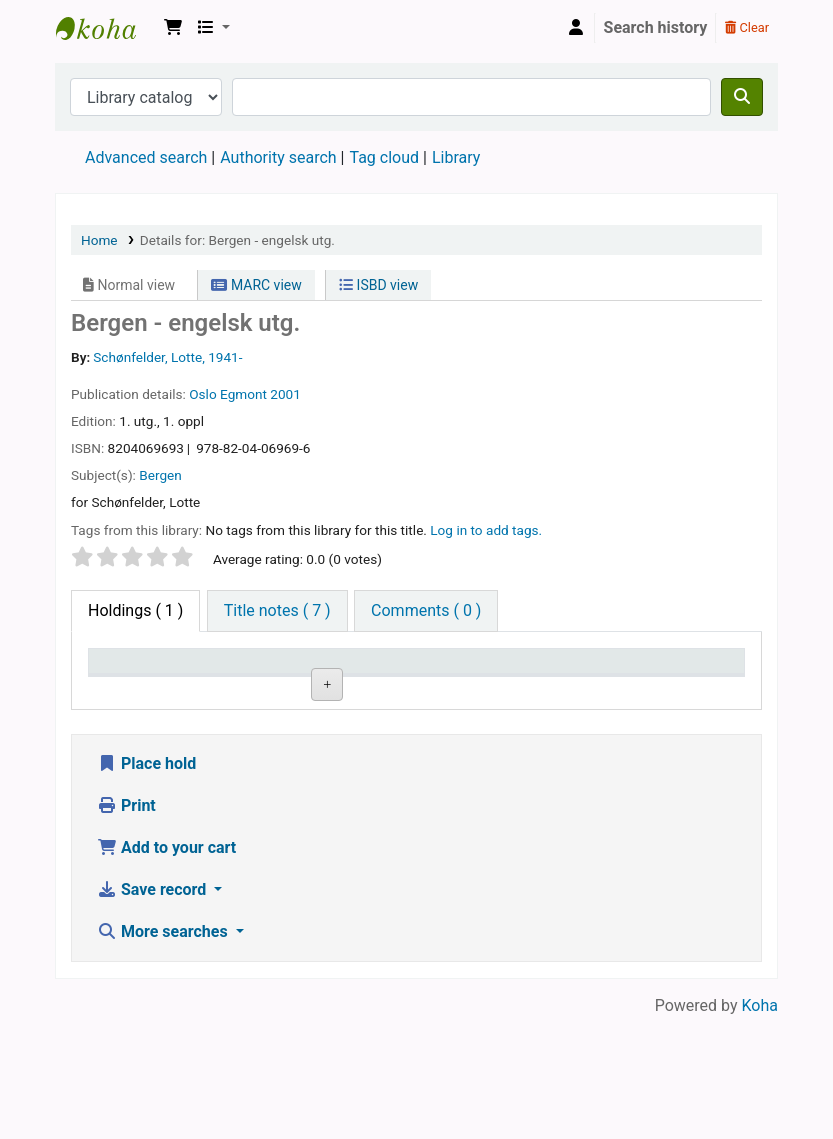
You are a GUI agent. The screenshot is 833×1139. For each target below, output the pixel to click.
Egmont (243, 394)
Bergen (160, 475)
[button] (173, 28)
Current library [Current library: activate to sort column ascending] (219, 680)
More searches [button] (164, 1052)
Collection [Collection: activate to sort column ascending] (320, 689)
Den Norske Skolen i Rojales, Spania (106, 28)
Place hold (146, 884)
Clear (747, 27)
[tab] (277, 611)
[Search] (742, 97)
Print (126, 926)
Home (99, 240)
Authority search (278, 157)
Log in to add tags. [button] (486, 530)
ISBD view (378, 285)
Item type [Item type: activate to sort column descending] (131, 689)
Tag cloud (384, 157)
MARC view (256, 285)
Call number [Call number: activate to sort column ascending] (407, 680)
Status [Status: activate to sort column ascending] (591, 689)
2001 (285, 394)
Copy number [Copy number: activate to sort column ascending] (501, 680)
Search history (656, 27)
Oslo (202, 394)
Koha (760, 1126)
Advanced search (146, 157)
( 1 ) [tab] (135, 610)
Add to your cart (166, 968)
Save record (153, 1010)
